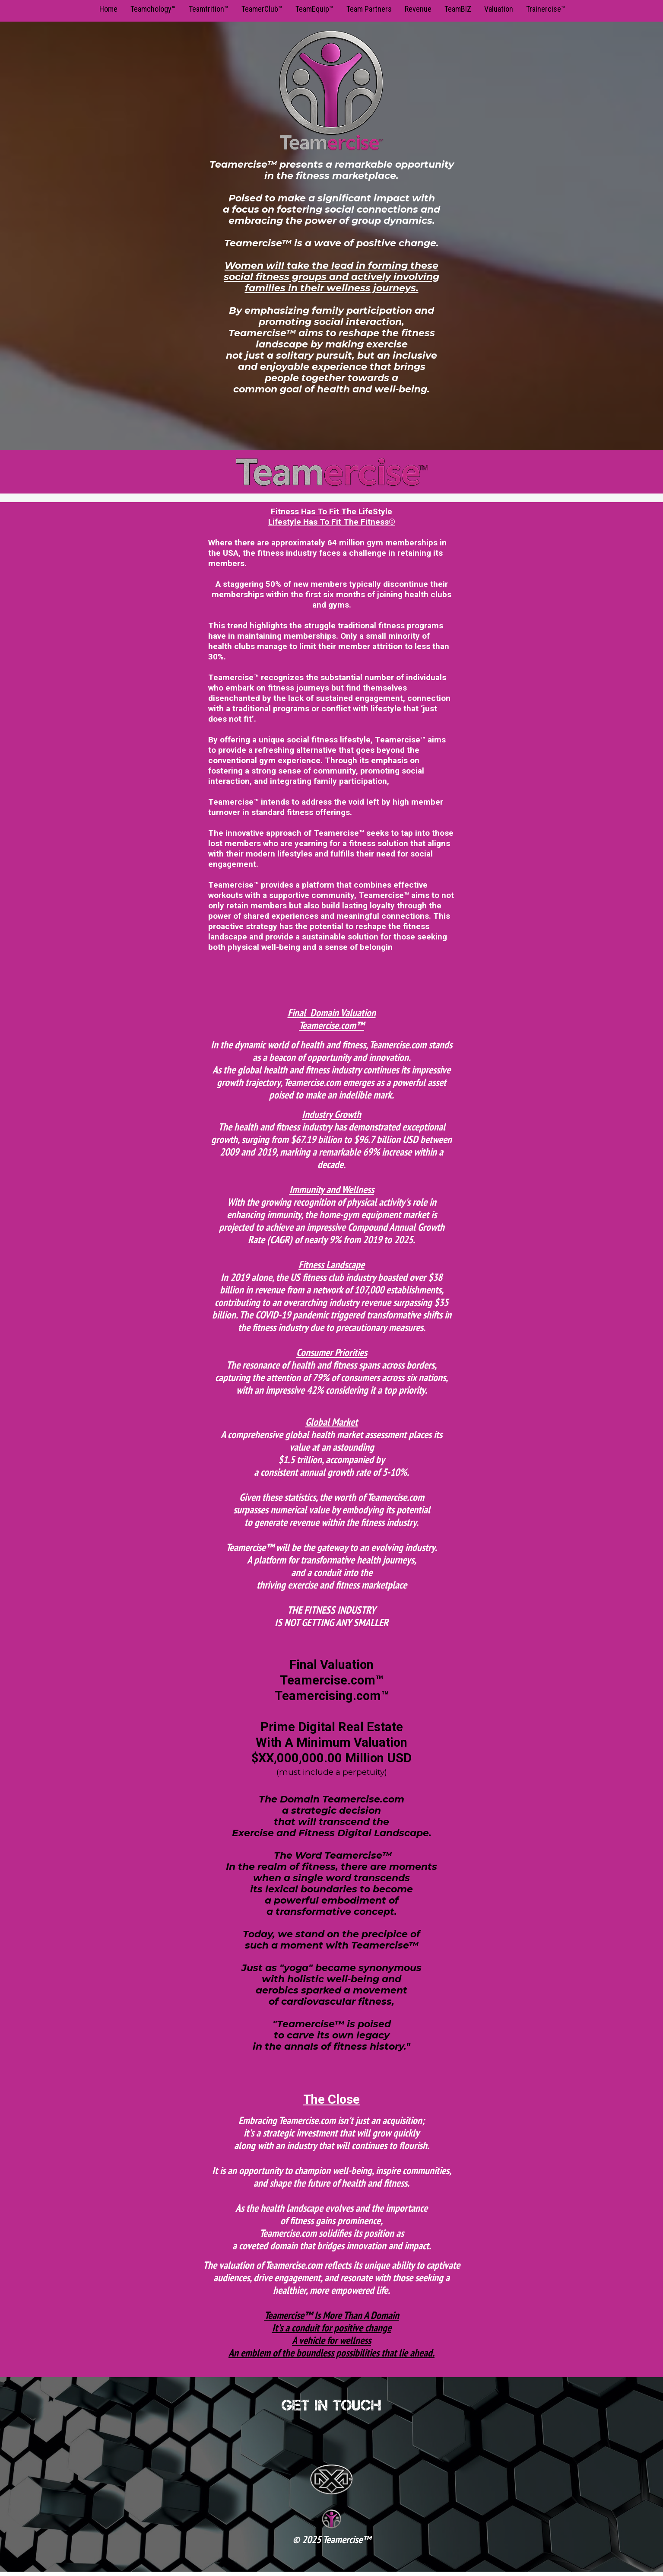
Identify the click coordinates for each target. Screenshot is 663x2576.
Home (108, 8)
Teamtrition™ (208, 8)
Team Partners (369, 8)
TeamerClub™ (261, 8)
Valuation (498, 8)
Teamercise (342, 2539)
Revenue (418, 8)
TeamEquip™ (314, 8)
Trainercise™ (545, 8)
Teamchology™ (153, 8)
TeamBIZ (457, 8)
